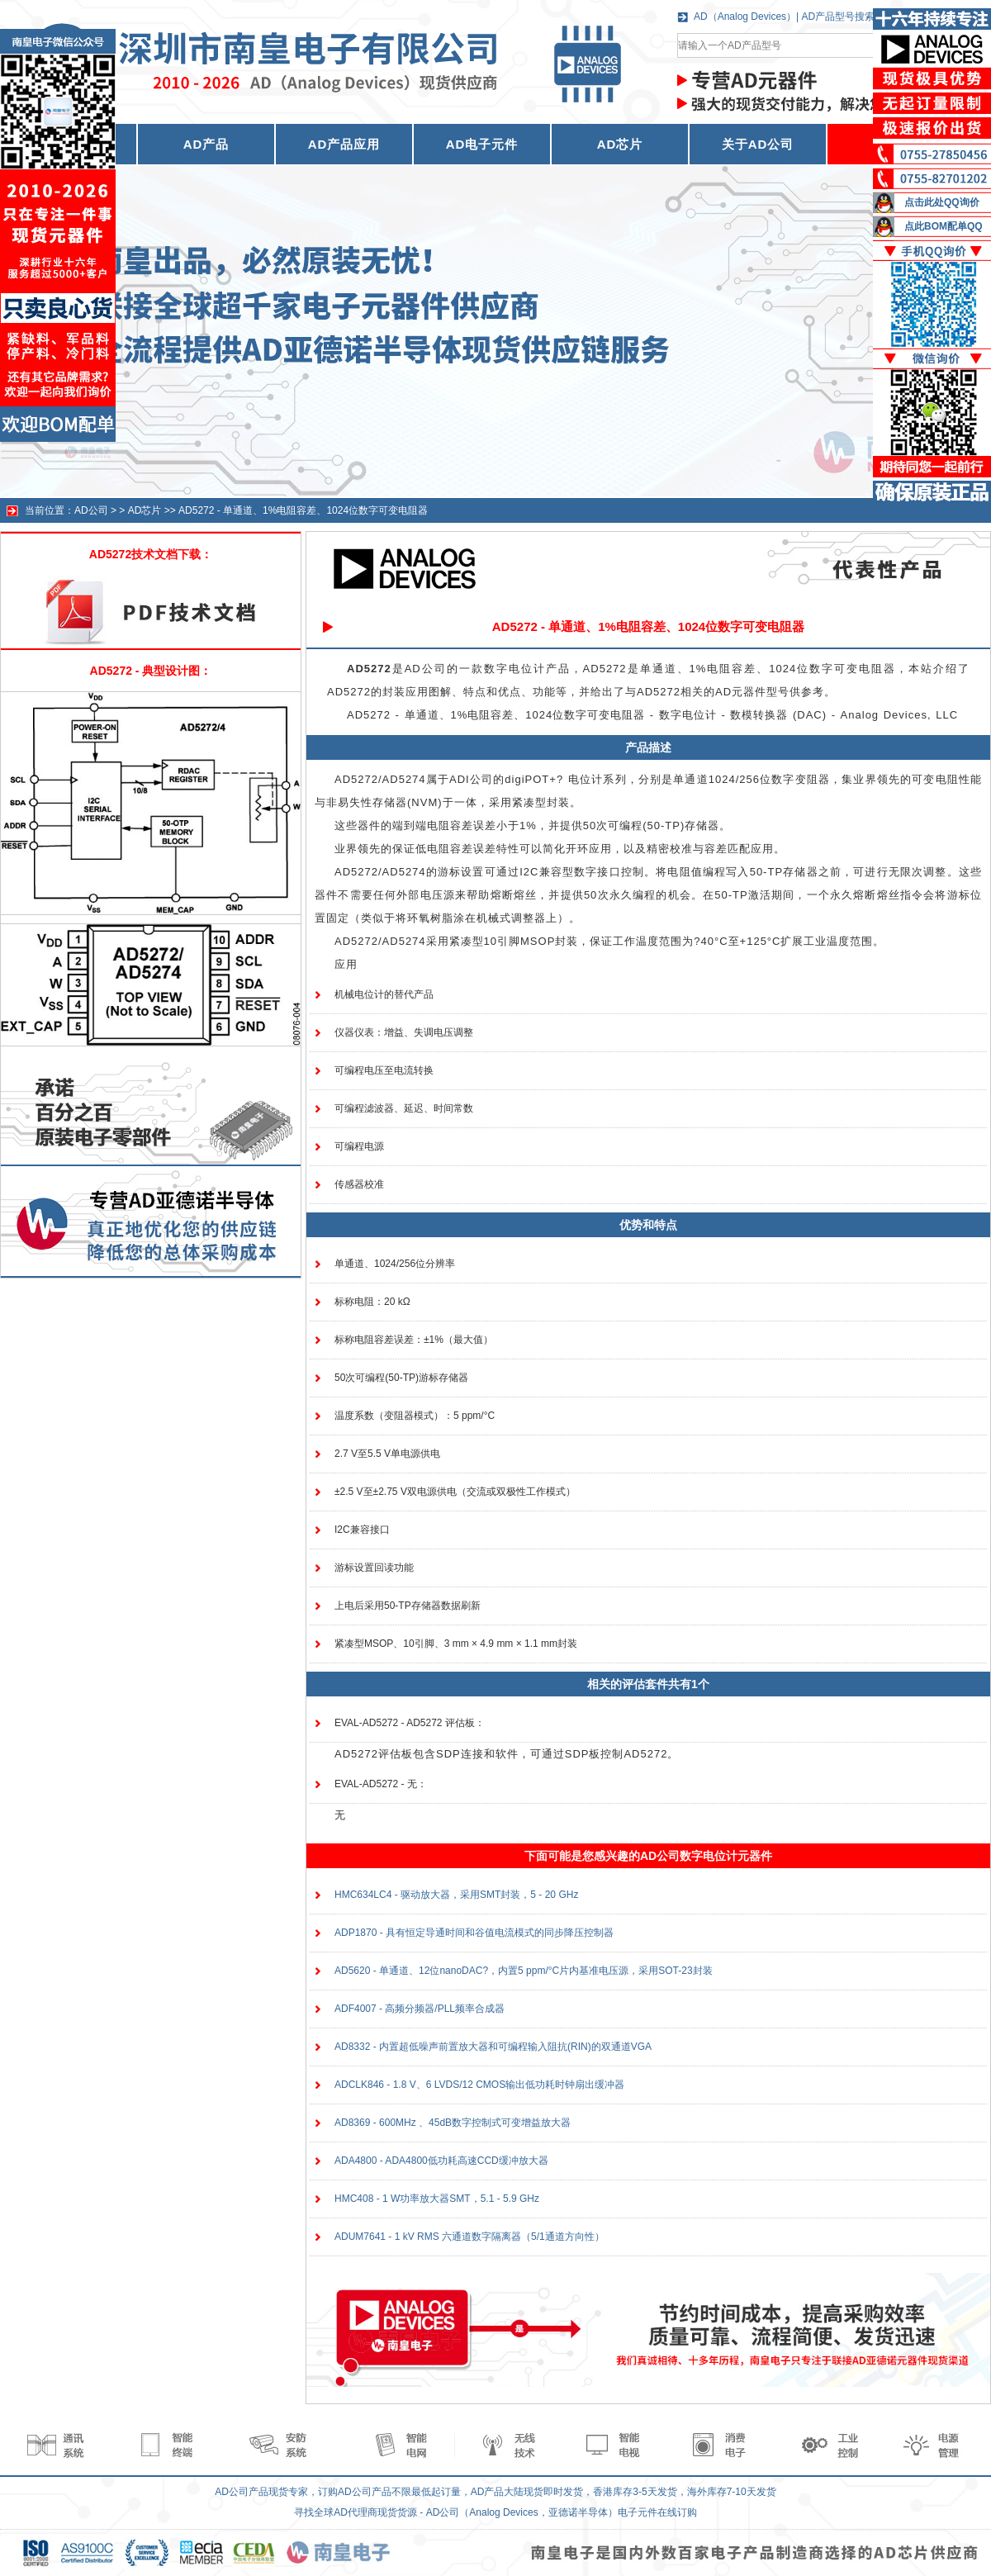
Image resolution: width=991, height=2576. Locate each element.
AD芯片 (620, 144)
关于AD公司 (758, 144)
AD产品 (206, 144)
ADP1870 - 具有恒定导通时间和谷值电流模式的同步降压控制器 (474, 1932)
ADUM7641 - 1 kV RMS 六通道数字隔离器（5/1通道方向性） (469, 2236)
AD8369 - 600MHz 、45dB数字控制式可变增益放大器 (452, 2122)
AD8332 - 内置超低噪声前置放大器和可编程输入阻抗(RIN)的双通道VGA (493, 2046)
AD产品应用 (344, 144)
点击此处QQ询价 (941, 202)
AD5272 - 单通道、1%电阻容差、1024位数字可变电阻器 (303, 510)
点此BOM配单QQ (943, 226)
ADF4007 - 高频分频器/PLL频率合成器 (419, 2008)
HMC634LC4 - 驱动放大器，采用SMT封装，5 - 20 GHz (456, 1894)
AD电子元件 (482, 144)
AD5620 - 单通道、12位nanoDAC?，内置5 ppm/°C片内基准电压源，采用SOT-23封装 (523, 1970)
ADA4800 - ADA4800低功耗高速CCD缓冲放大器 (441, 2160)
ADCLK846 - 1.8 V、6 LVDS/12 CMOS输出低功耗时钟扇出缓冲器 (479, 2084)
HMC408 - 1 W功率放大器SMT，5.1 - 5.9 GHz (436, 2198)
